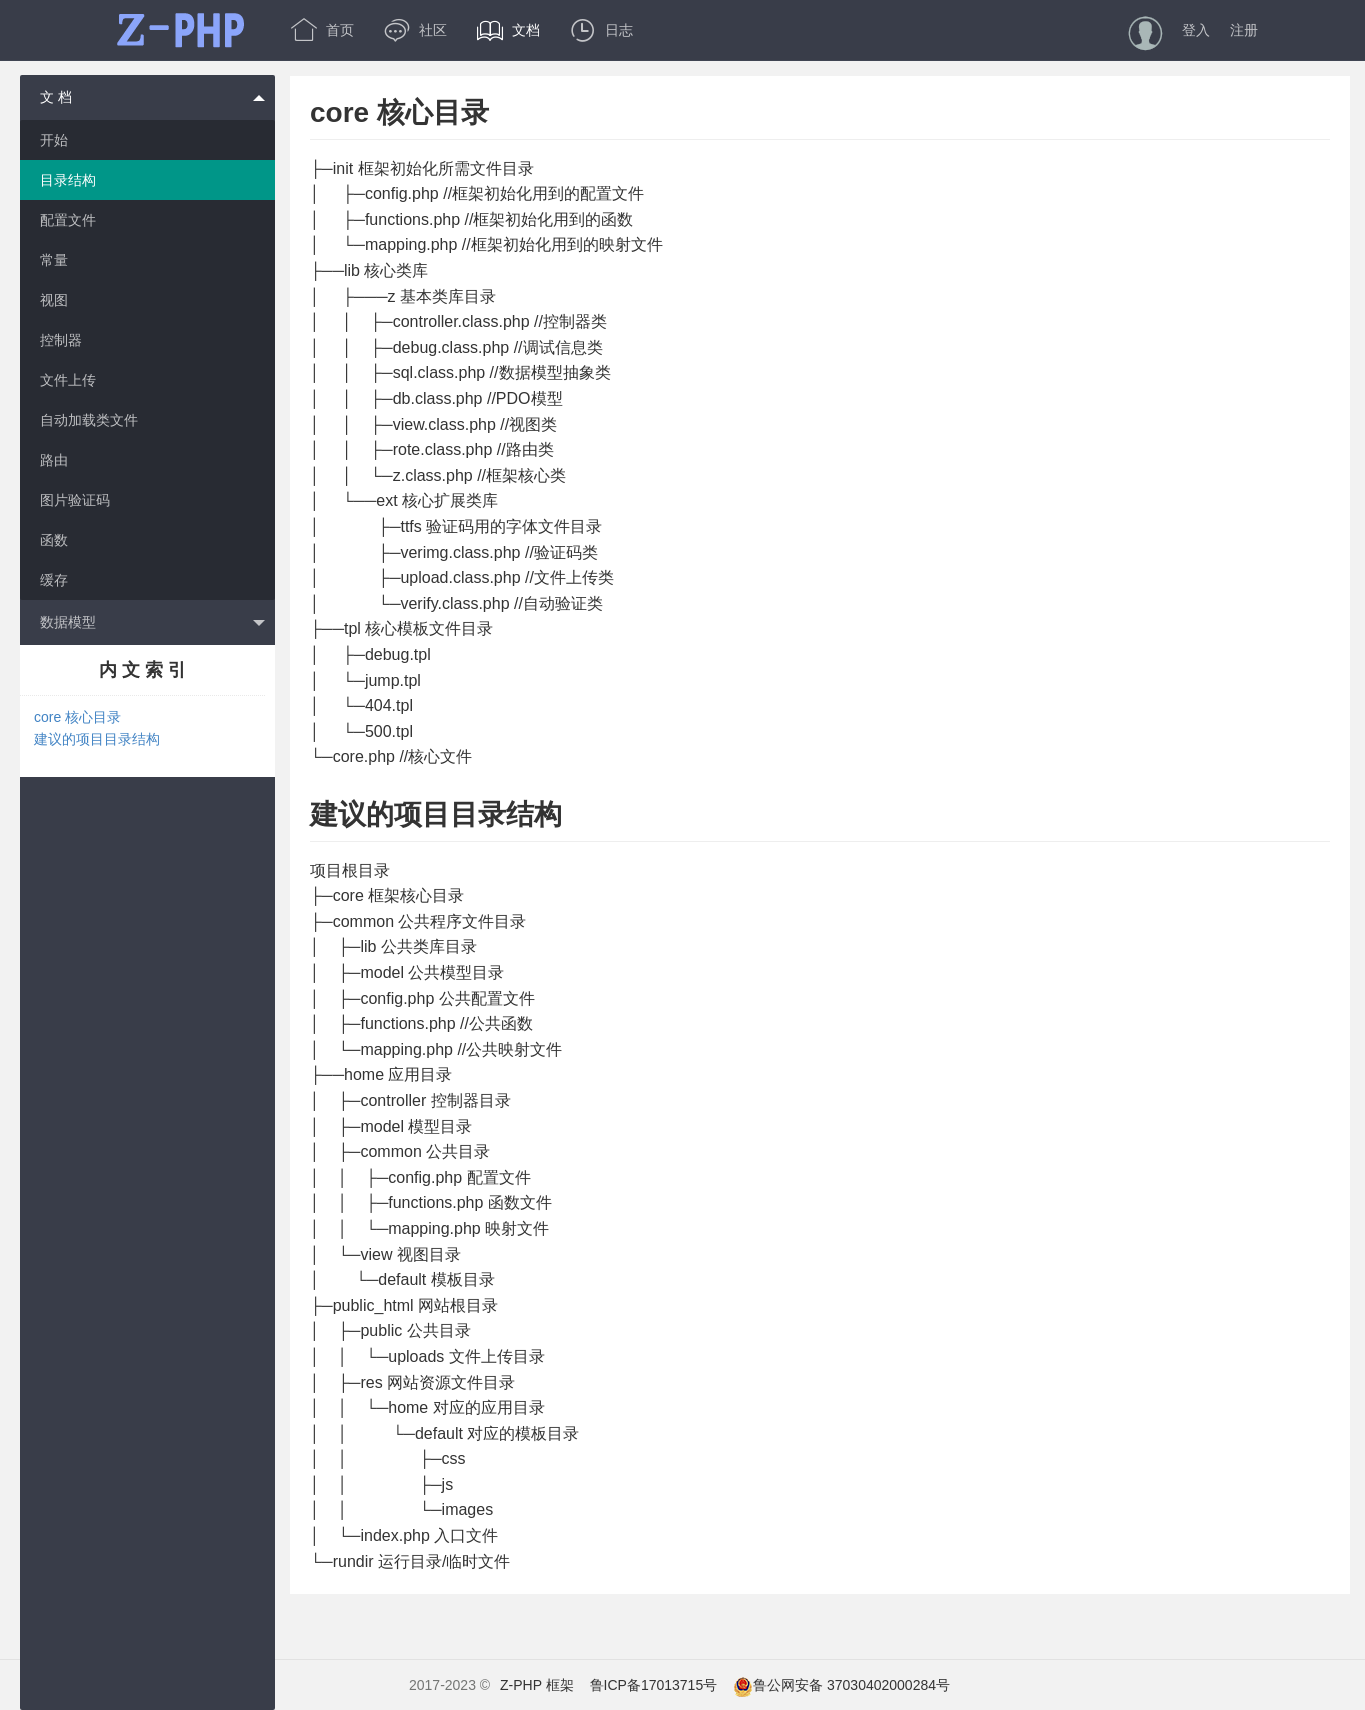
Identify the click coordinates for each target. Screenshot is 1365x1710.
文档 (508, 30)
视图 (54, 300)
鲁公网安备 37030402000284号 (841, 1685)
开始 (54, 140)
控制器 (61, 340)
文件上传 (68, 380)
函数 (54, 540)
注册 (1244, 30)
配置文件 (68, 220)
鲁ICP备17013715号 (654, 1685)
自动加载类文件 (89, 420)
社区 (415, 30)
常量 (54, 260)
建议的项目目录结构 (97, 739)
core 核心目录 (77, 717)
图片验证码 (75, 500)
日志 (601, 30)
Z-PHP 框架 (537, 1685)
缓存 (54, 580)
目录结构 (68, 180)
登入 (1196, 30)
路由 (54, 460)
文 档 (152, 97)
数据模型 (152, 623)
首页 (322, 30)
